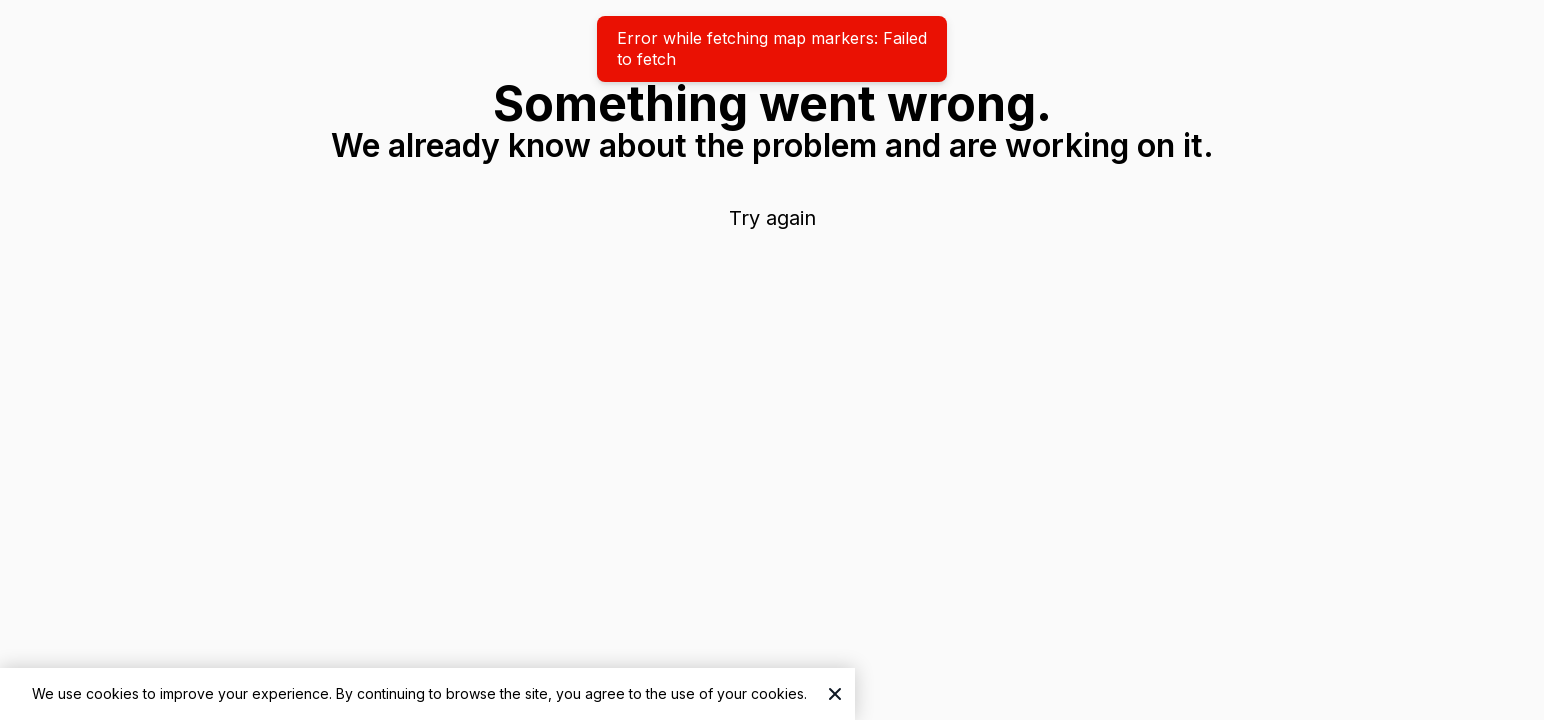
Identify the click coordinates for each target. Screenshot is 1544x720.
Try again (772, 218)
